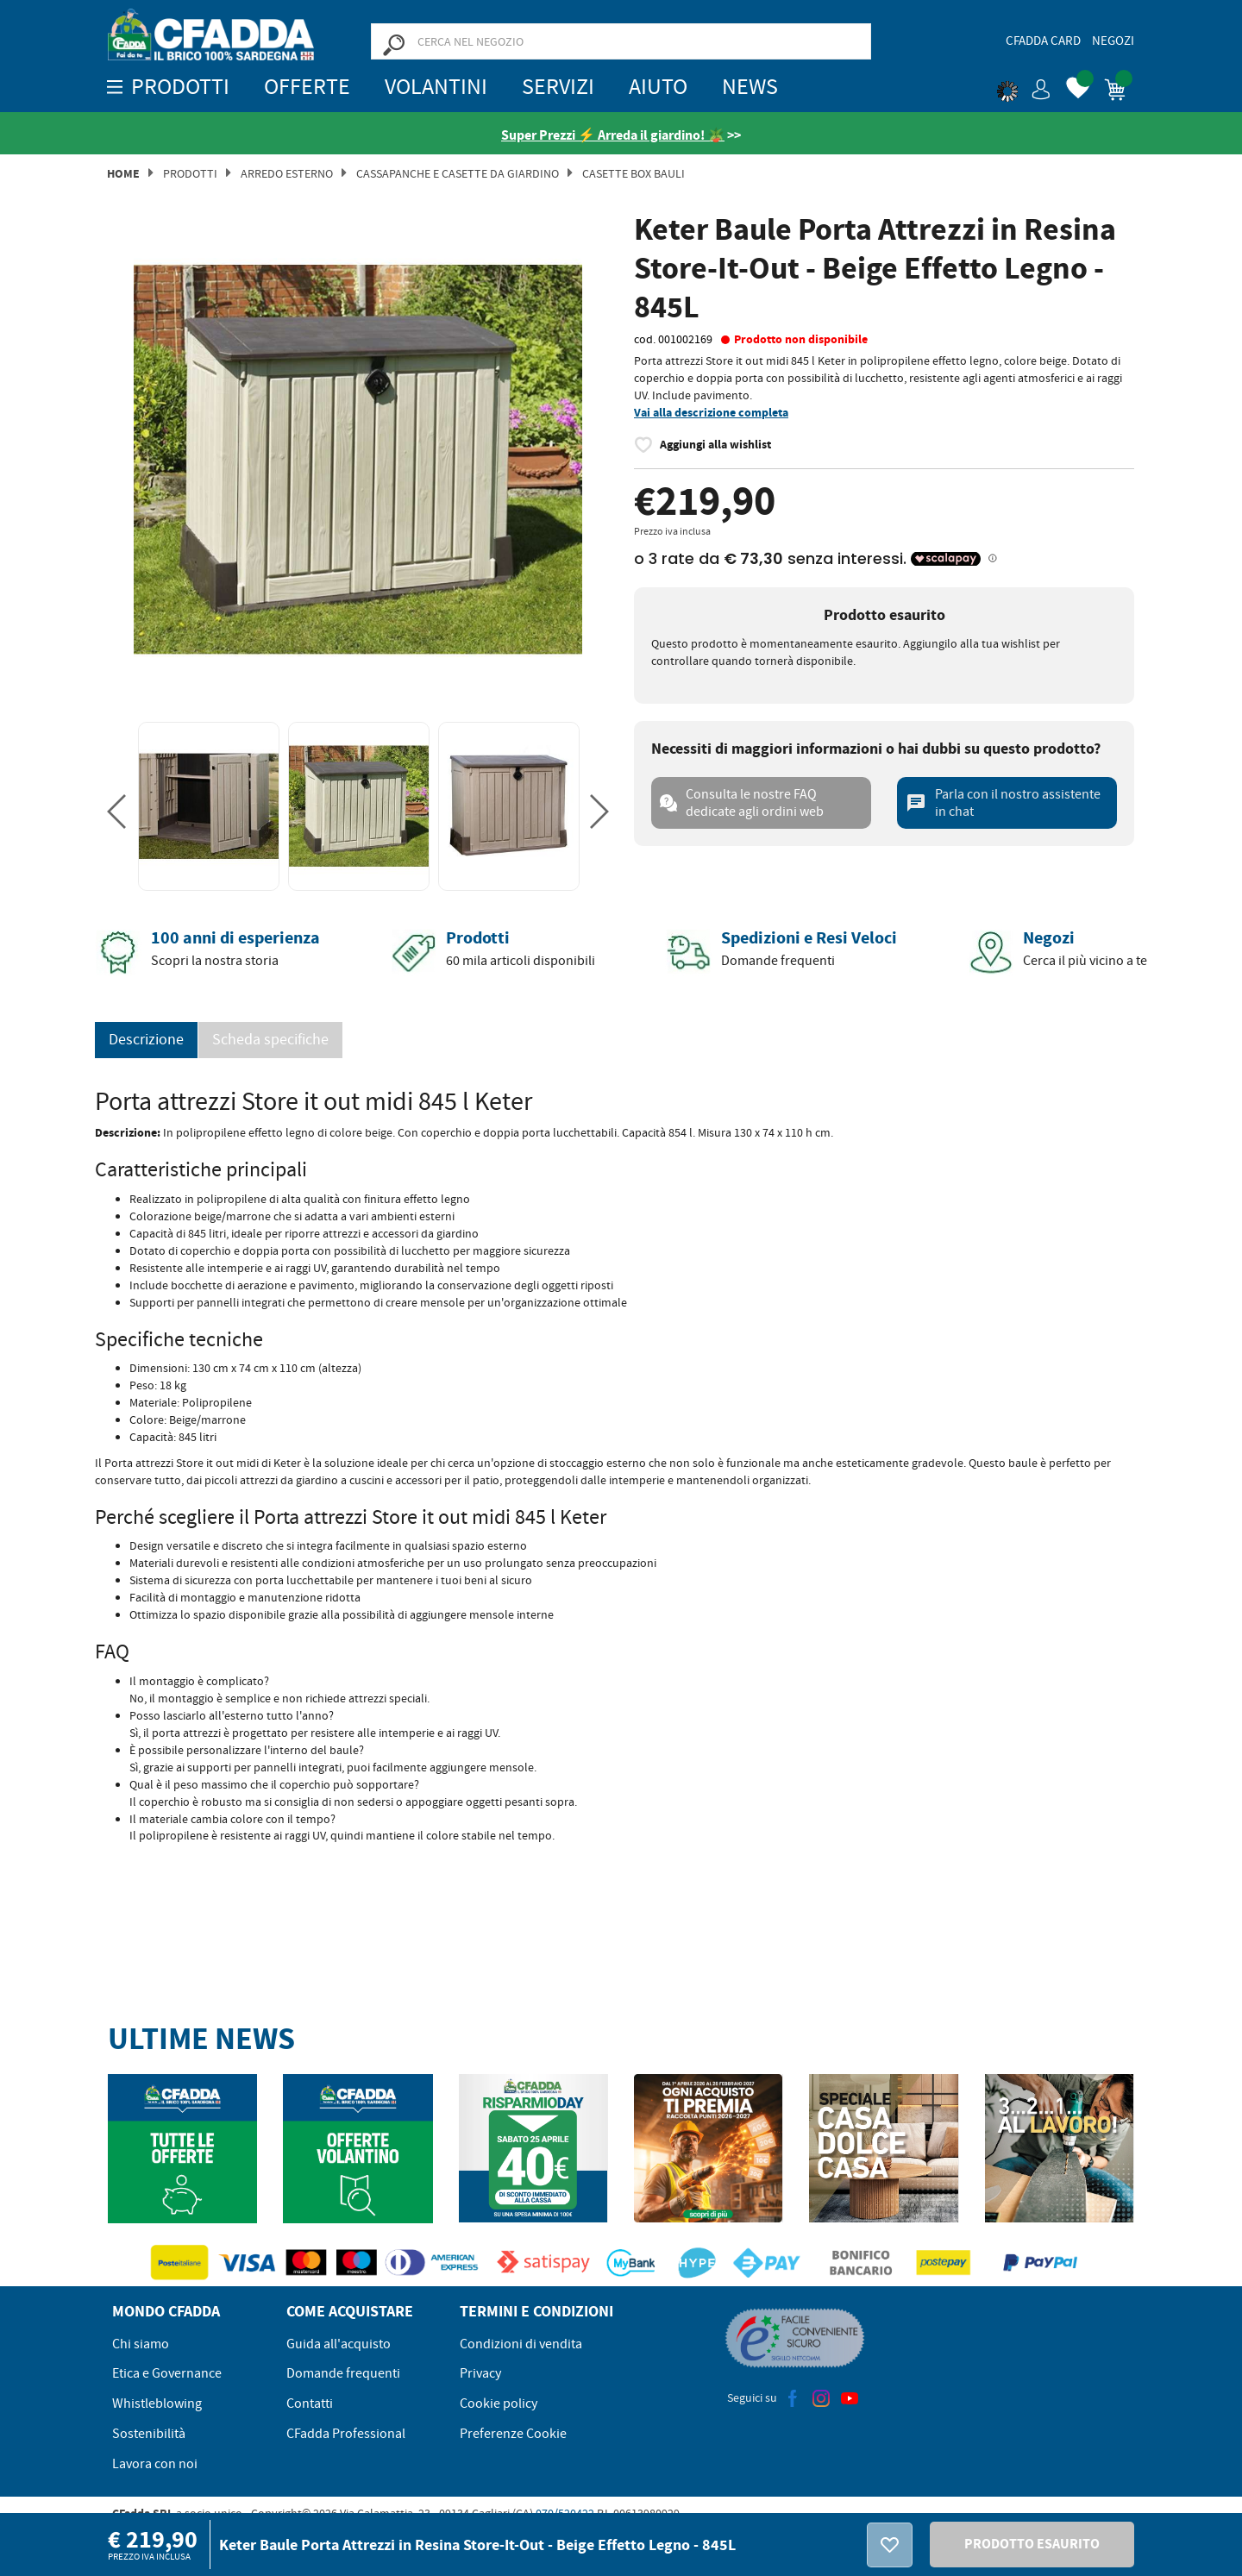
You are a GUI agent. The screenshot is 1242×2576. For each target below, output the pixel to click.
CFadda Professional (345, 2433)
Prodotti (190, 173)
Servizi (558, 86)
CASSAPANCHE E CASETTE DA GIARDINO (457, 173)
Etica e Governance (167, 2373)
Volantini (436, 86)
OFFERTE (307, 86)
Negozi (1113, 40)
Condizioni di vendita (521, 2344)
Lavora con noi (155, 2464)
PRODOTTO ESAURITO (1032, 2544)
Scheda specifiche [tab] (270, 1040)
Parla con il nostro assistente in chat (1003, 803)
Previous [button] (116, 811)
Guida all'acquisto (338, 2344)
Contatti (309, 2403)
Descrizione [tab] (146, 1040)
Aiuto (658, 86)
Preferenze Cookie (513, 2433)
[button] (1024, 86)
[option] (358, 459)
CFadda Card (1043, 40)
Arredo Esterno (287, 173)
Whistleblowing (157, 2403)
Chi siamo (140, 2344)
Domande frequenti (343, 2373)
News (750, 86)
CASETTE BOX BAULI (633, 173)
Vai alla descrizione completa (711, 412)
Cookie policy (498, 2403)
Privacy (480, 2373)
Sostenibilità (148, 2433)
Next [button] (599, 811)
